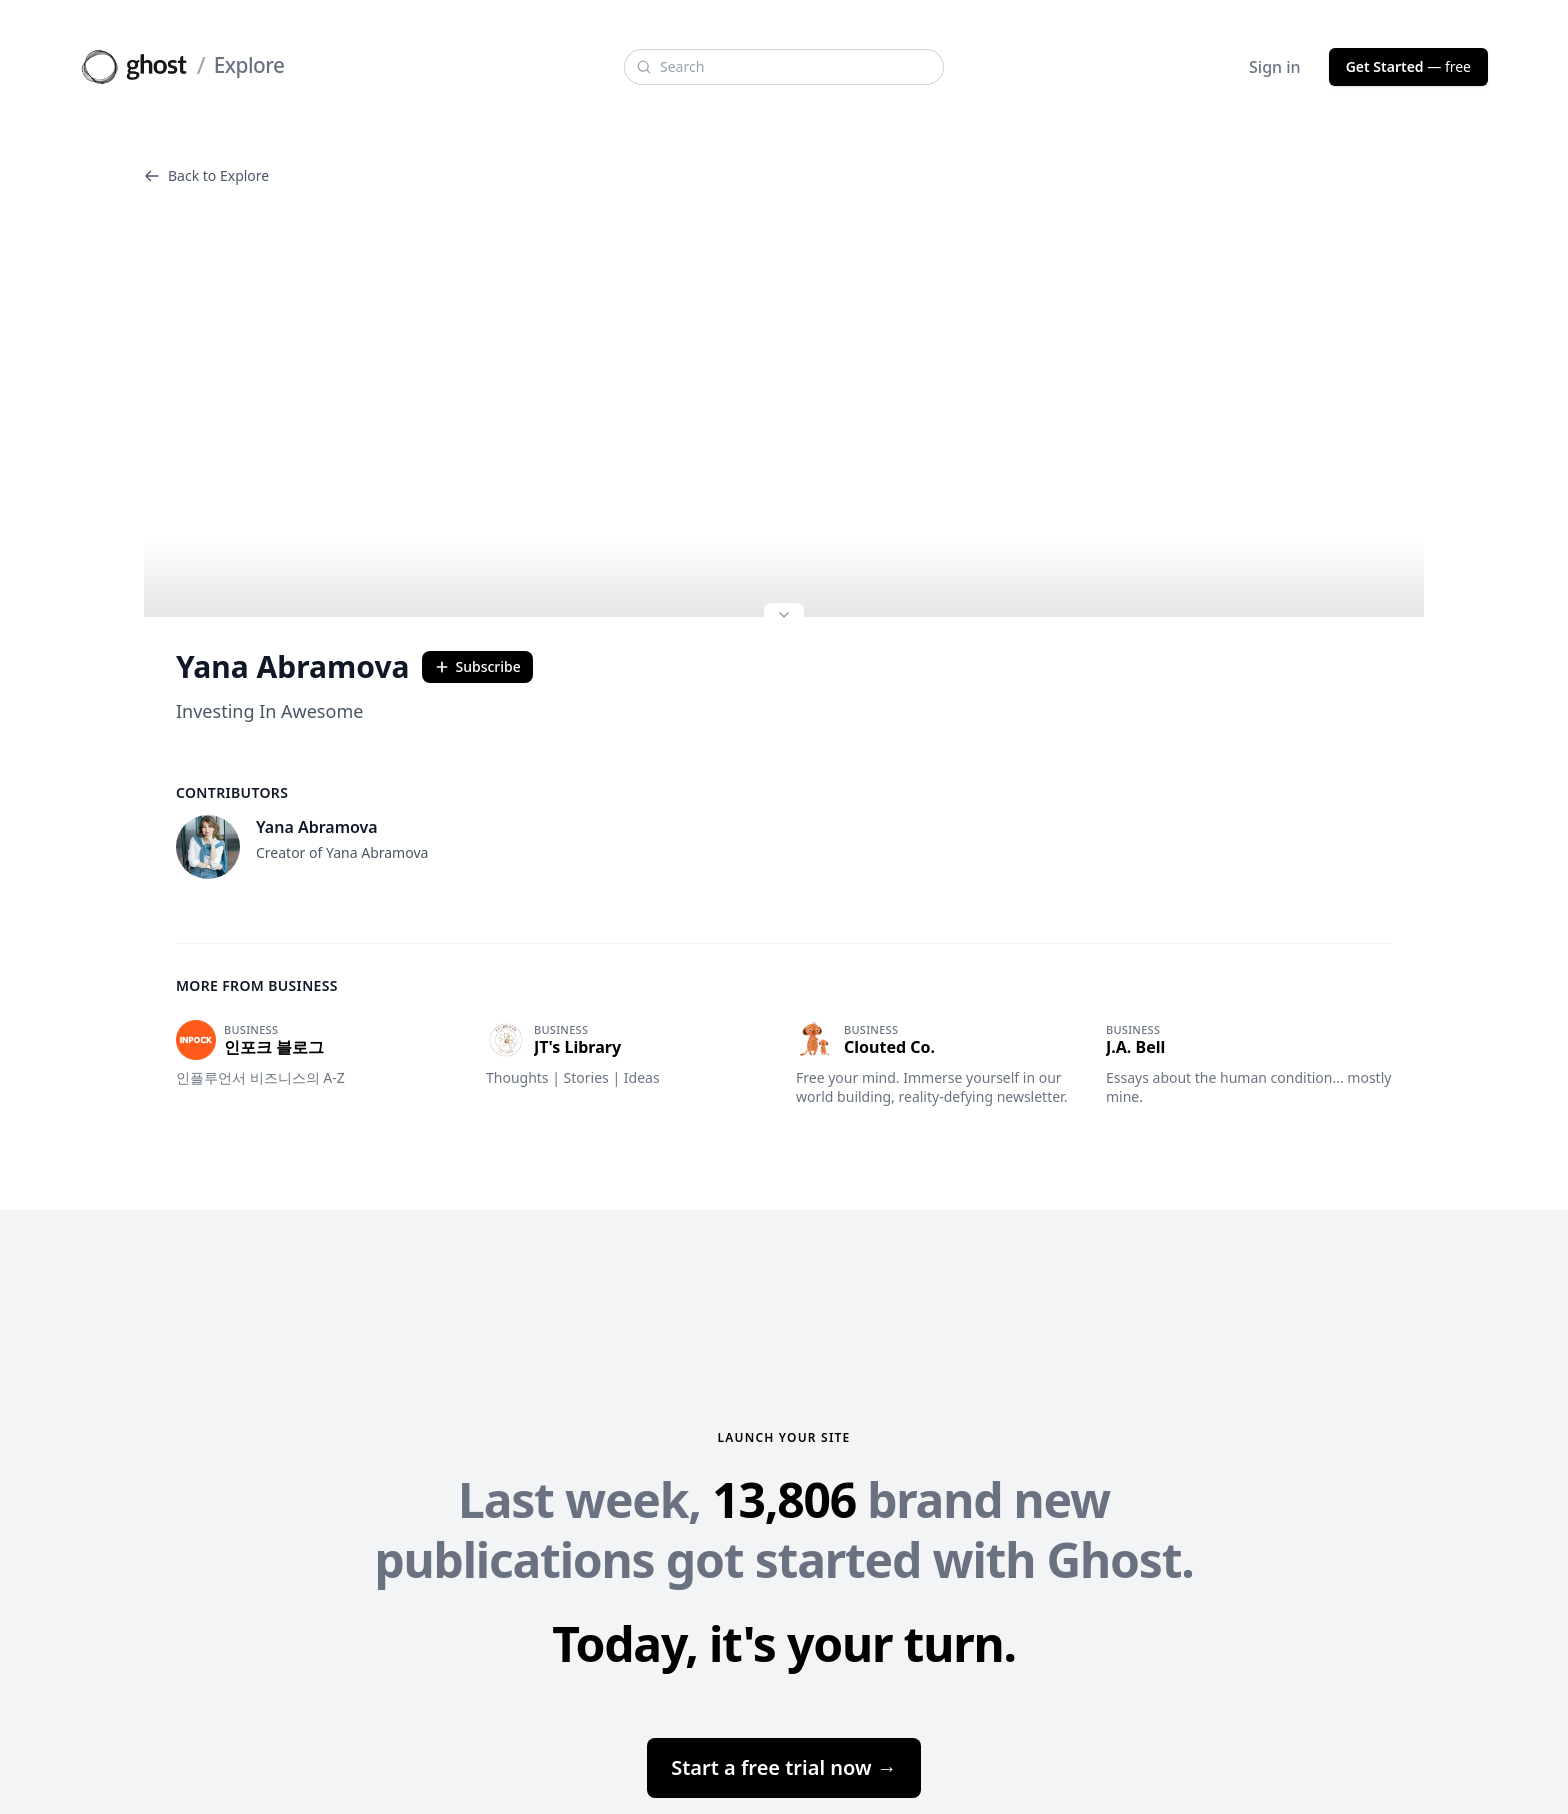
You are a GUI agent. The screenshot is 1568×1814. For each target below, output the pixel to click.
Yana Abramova (293, 667)
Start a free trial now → (784, 1767)
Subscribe (477, 666)
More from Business (257, 985)
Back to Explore (206, 175)
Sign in (1275, 67)
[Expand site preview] (784, 617)
